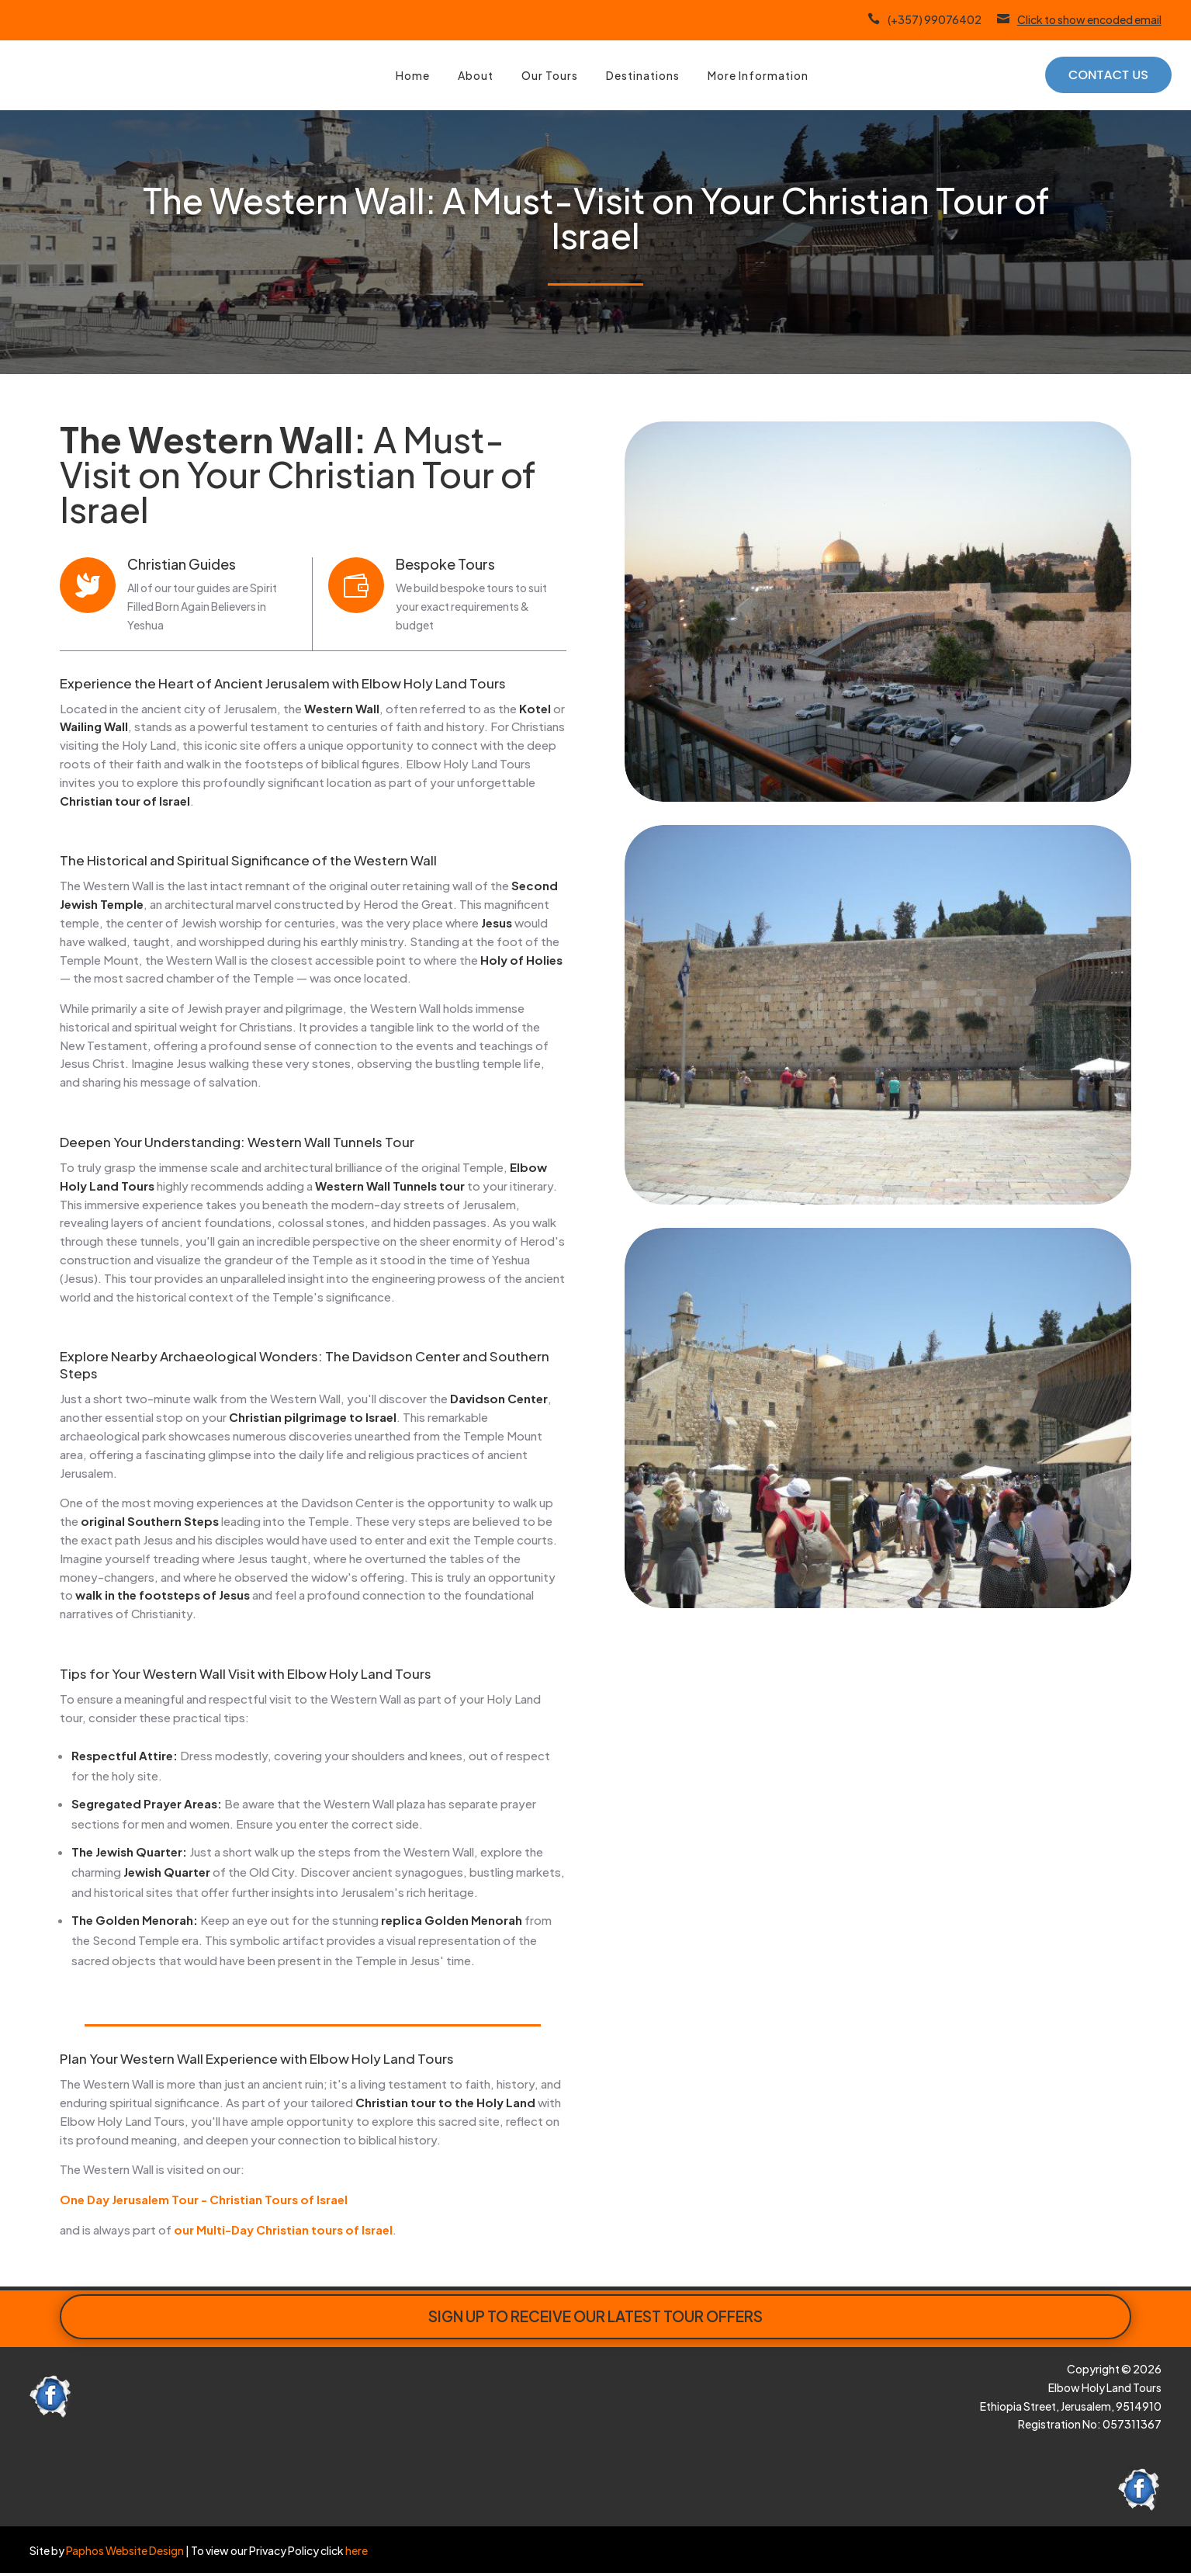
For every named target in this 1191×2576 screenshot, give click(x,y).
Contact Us (1108, 75)
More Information (758, 75)
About (475, 75)
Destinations (643, 75)
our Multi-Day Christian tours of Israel (283, 2229)
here (356, 2550)
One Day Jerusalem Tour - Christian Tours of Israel (204, 2199)
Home (413, 75)
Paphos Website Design (125, 2550)
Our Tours (549, 75)
